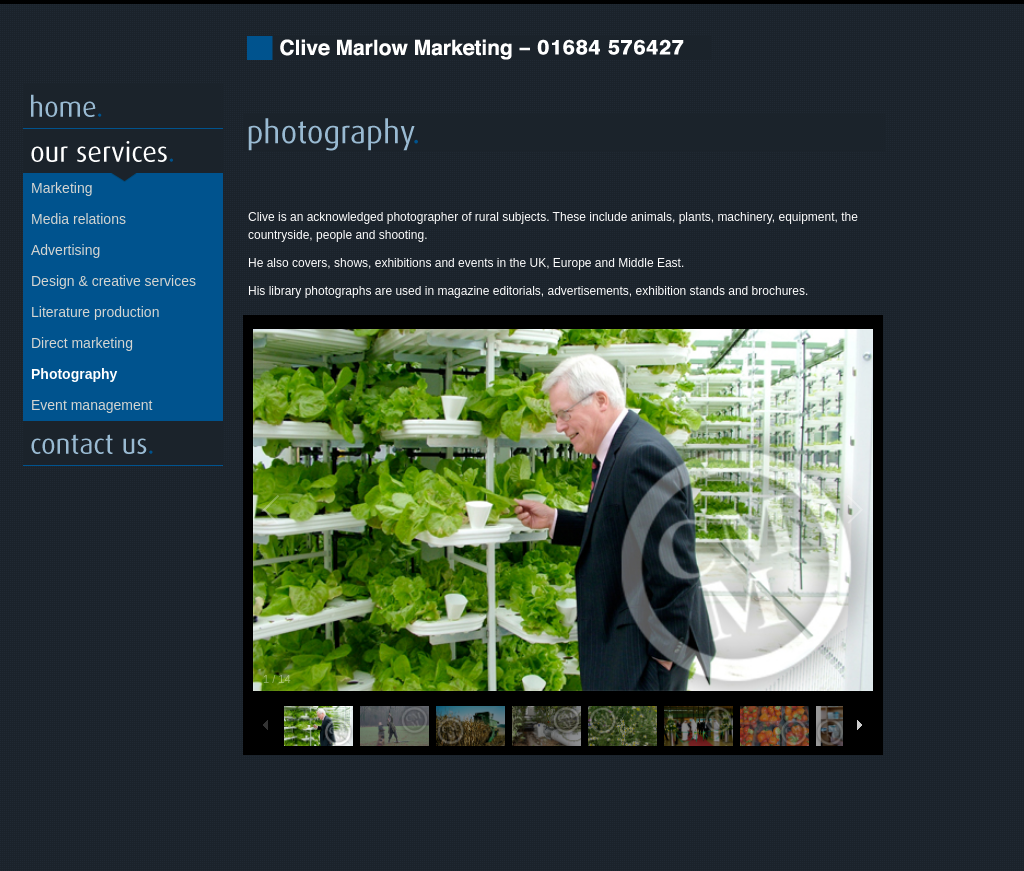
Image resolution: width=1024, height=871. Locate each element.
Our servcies (123, 151)
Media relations (78, 219)
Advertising (65, 250)
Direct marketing (82, 343)
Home (123, 106)
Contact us (123, 443)
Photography (74, 374)
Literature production (95, 312)
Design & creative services (113, 281)
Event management (91, 405)
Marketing (61, 188)
